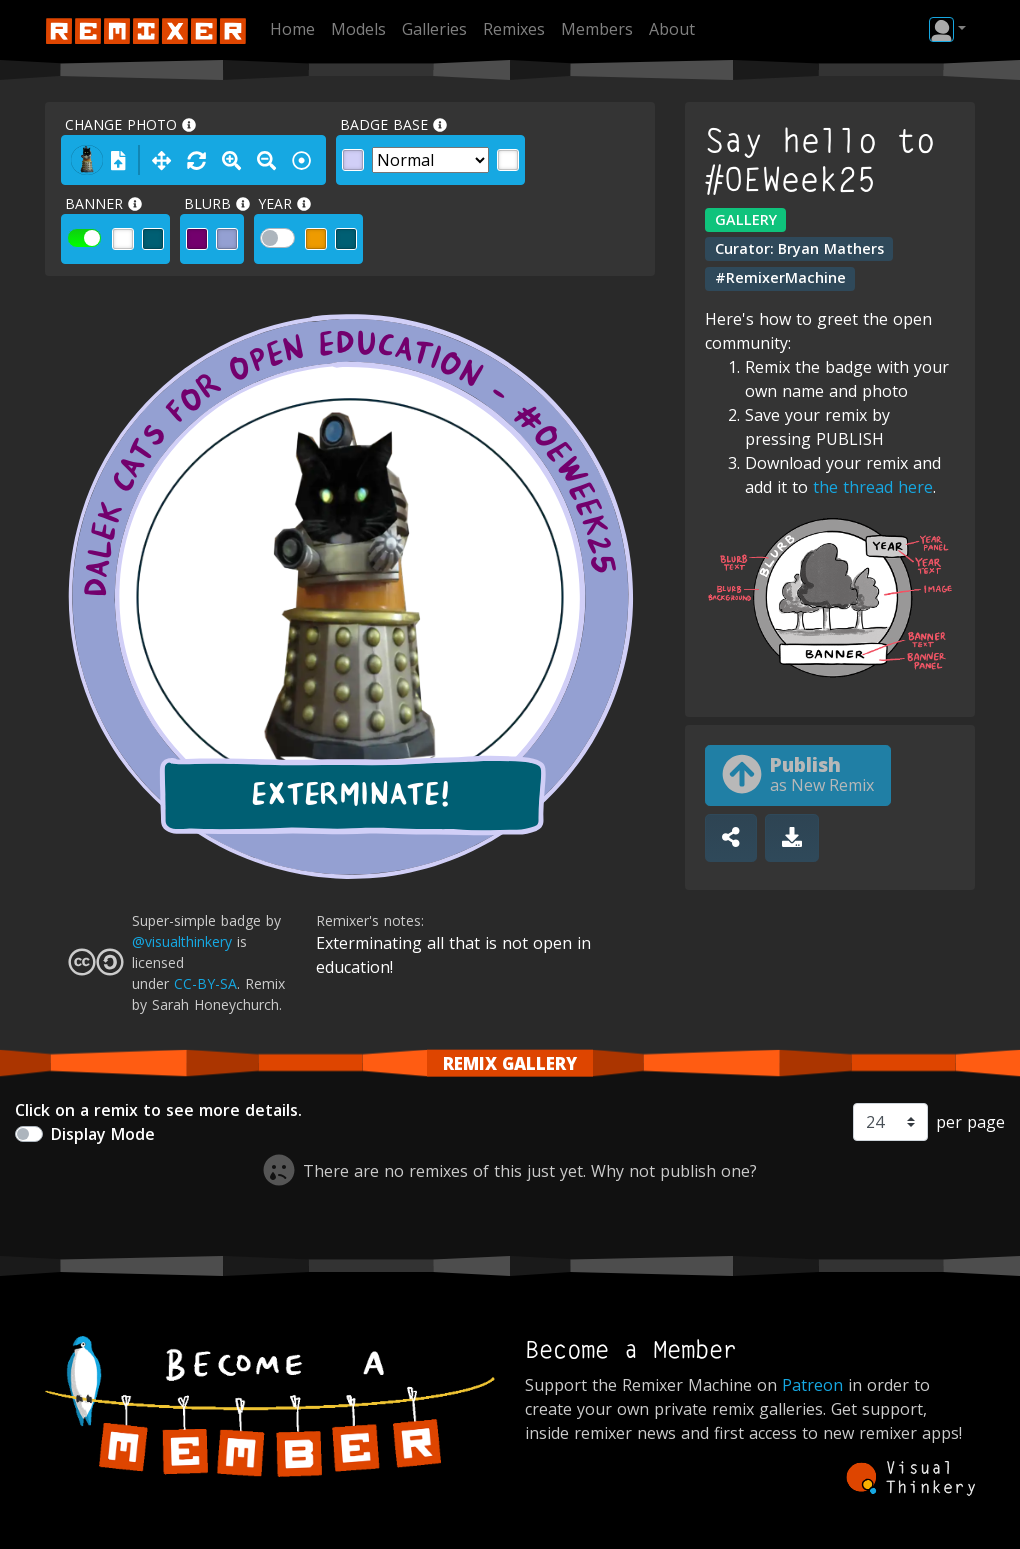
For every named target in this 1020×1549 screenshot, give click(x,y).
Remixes (514, 29)
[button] (947, 29)
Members (597, 29)
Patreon (812, 1385)
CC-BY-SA (205, 983)
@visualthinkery (182, 941)
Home (292, 29)
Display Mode (103, 1134)
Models (358, 29)
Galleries (434, 29)
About (672, 29)
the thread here (873, 487)
